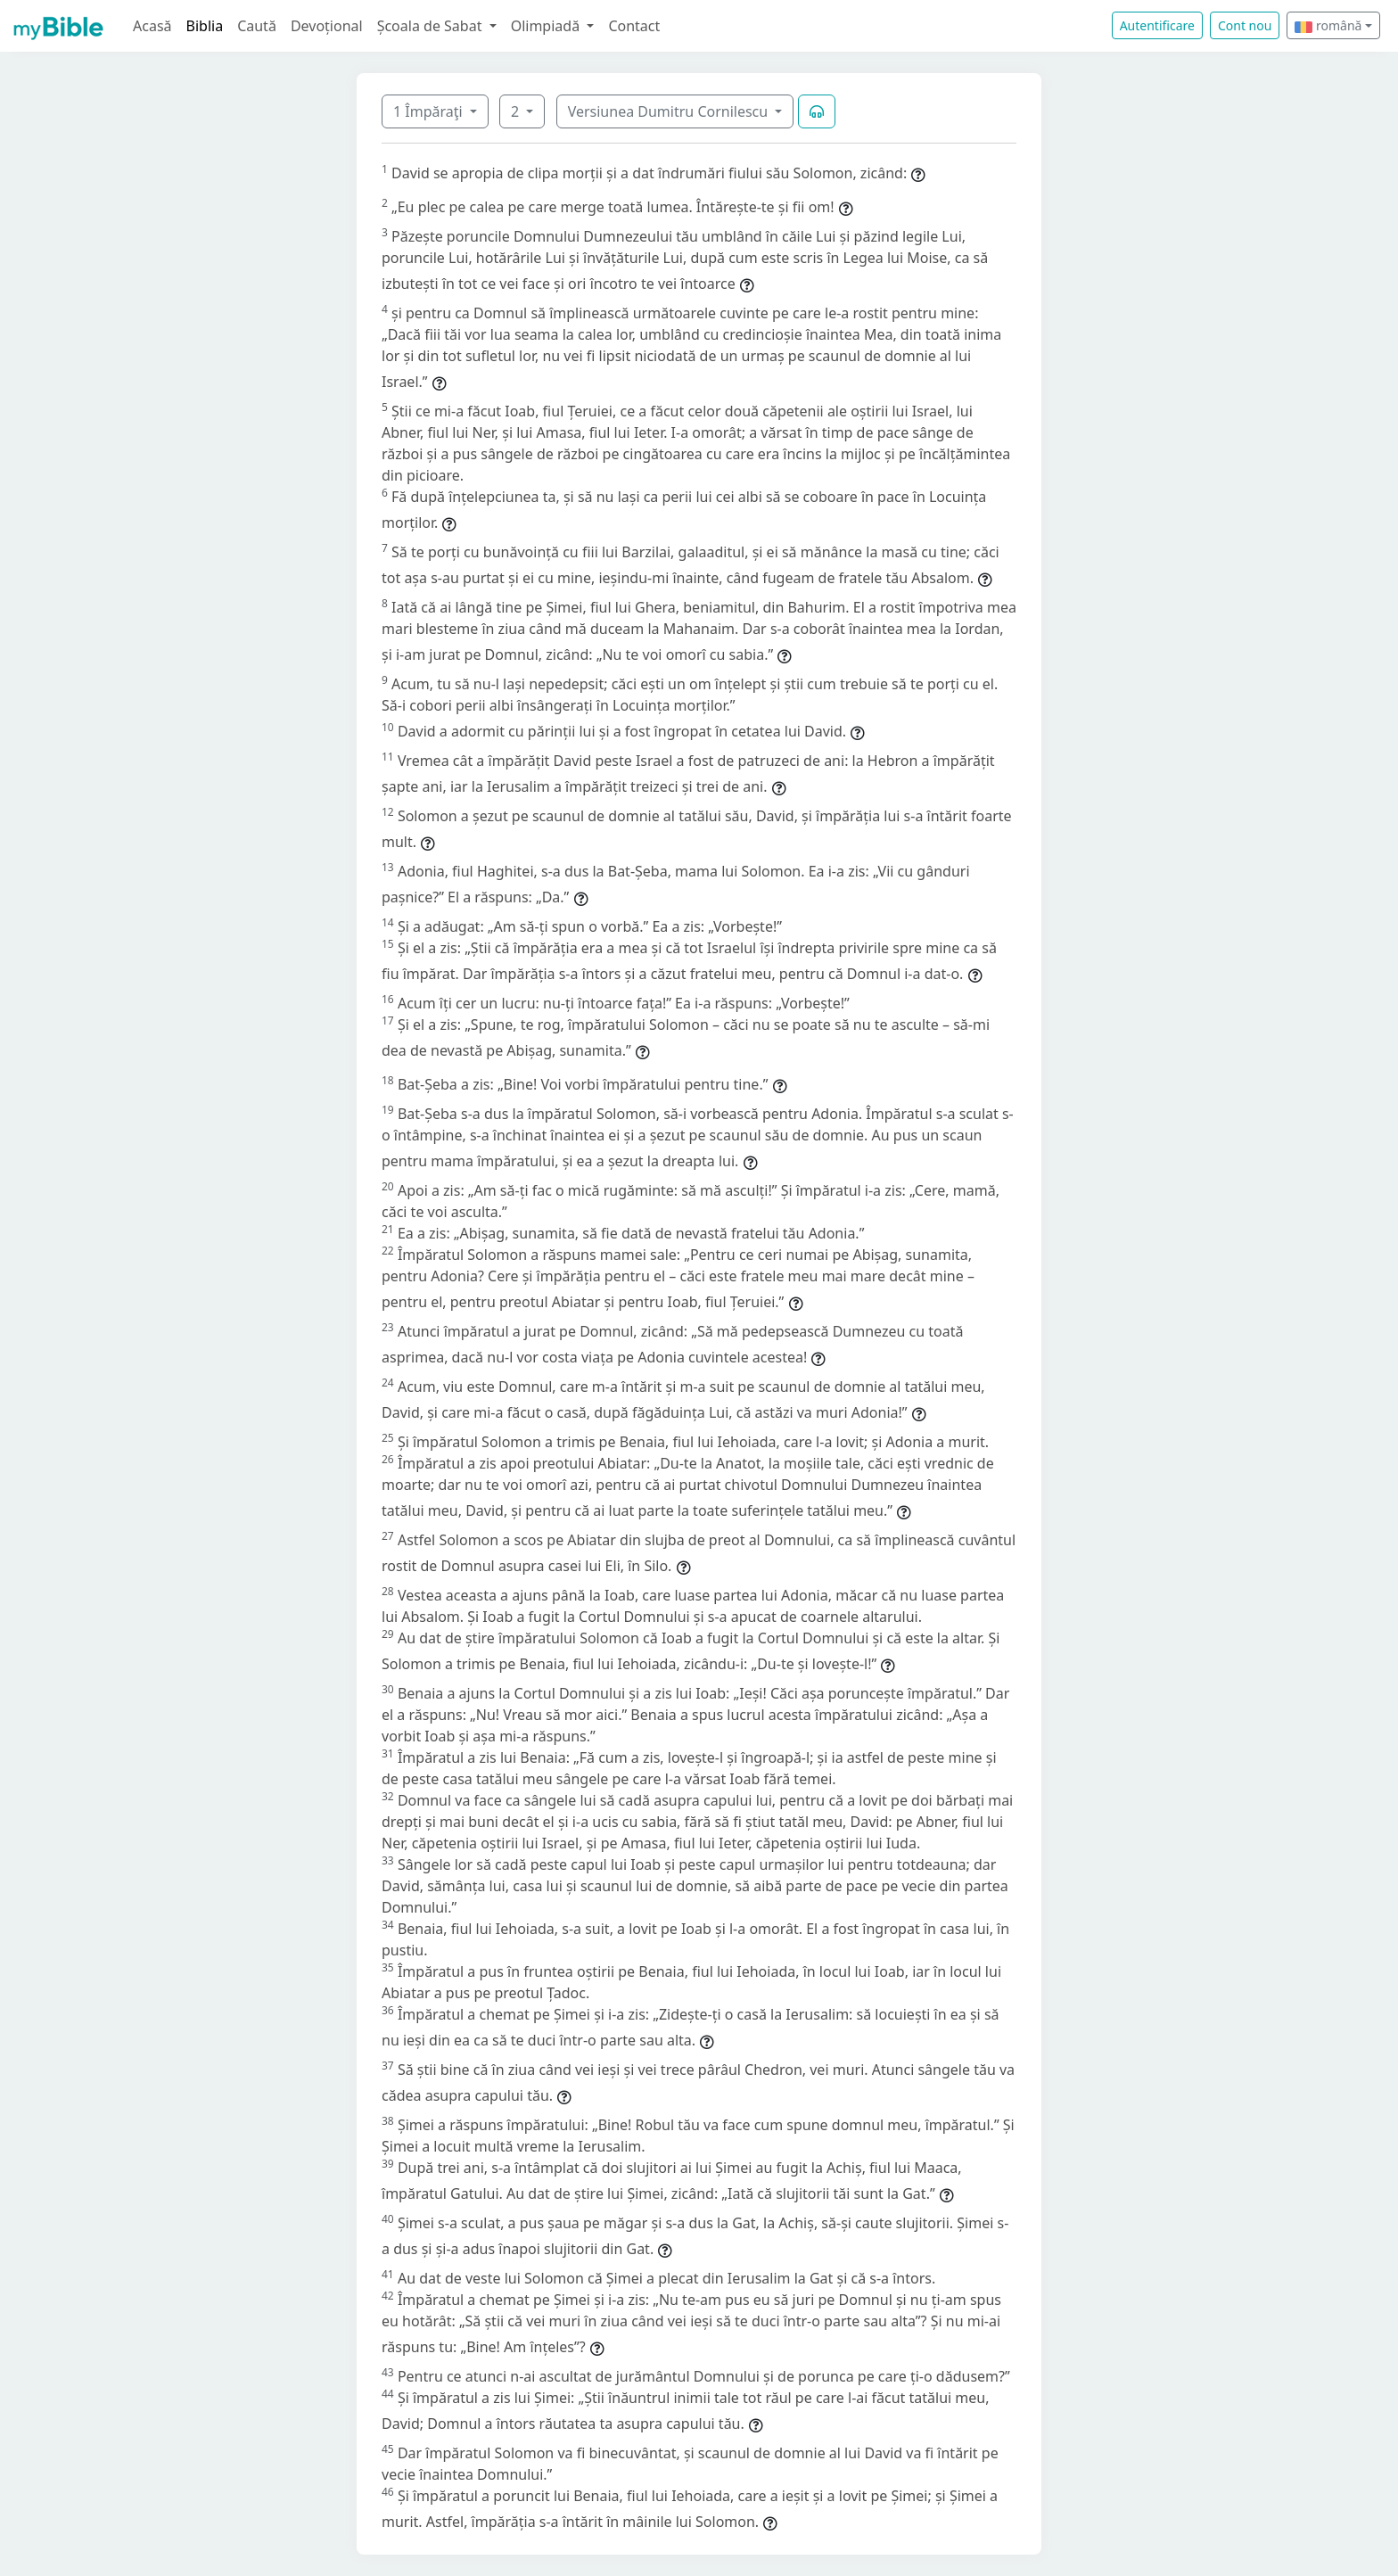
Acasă (152, 26)
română (1328, 25)
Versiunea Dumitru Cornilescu (670, 111)
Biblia (205, 26)
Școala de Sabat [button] (431, 26)
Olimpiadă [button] (547, 26)
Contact (634, 26)
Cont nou (1244, 25)
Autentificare (1157, 25)
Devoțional (327, 26)
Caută (256, 26)
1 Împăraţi (429, 111)
